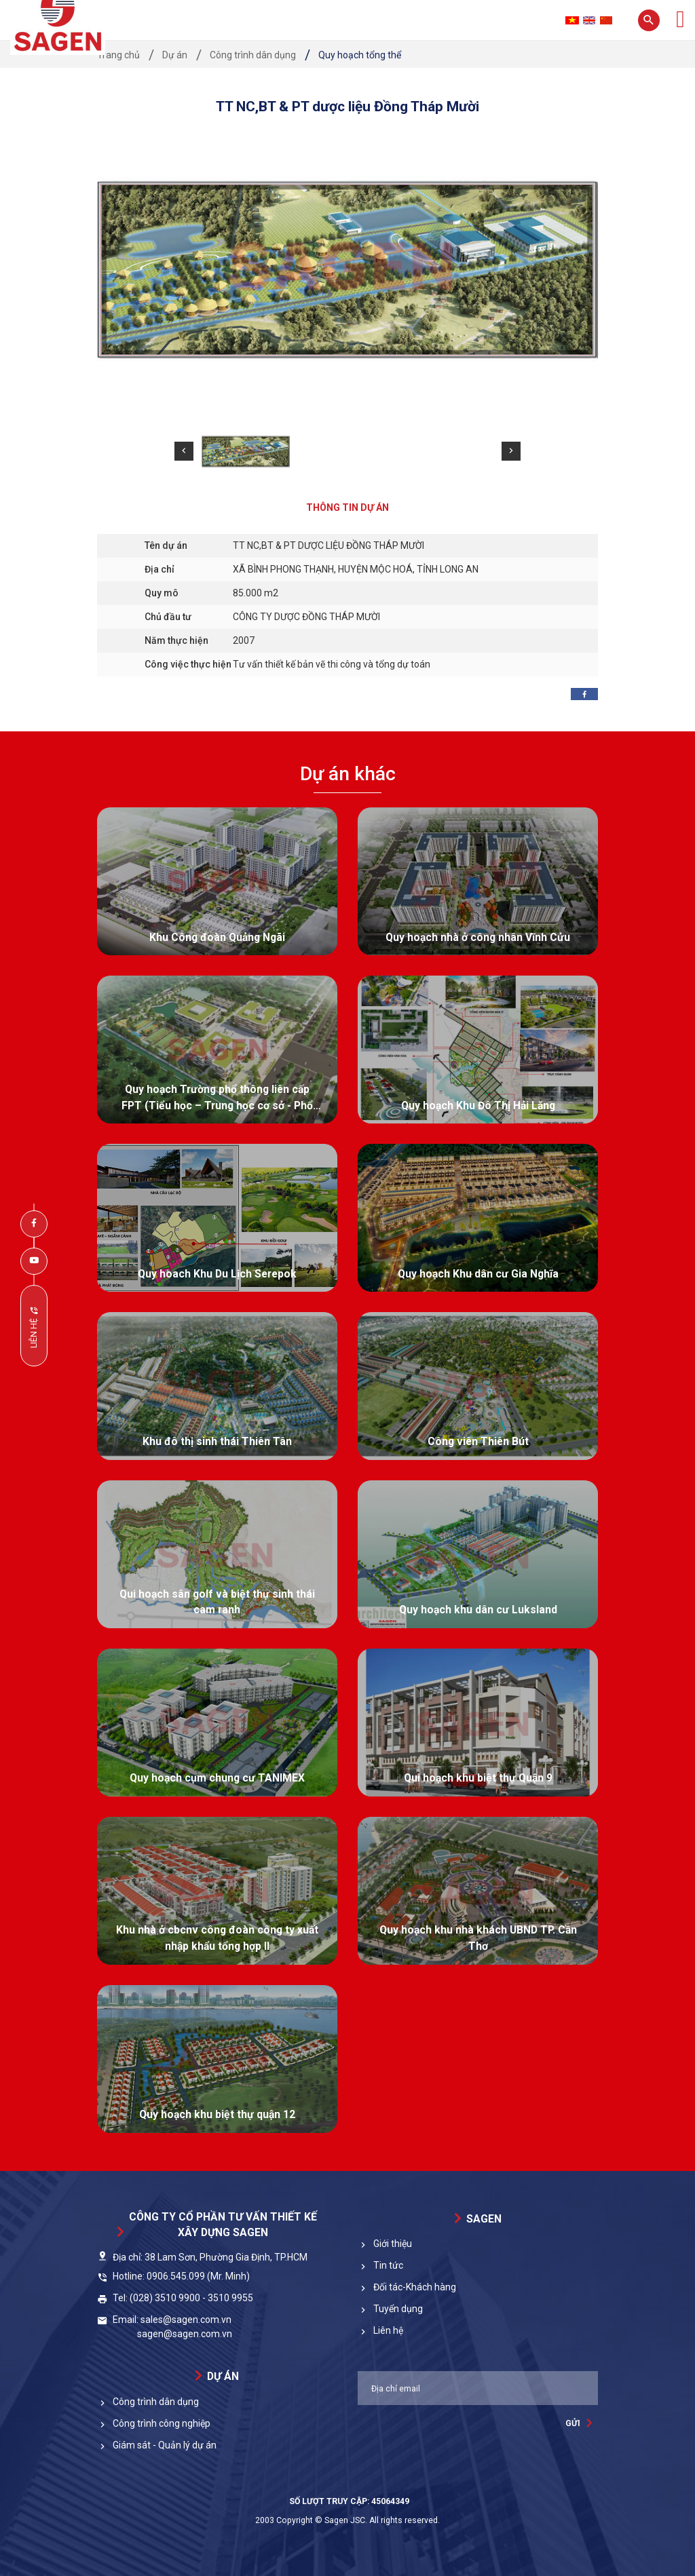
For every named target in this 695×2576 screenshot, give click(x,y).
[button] (183, 451)
